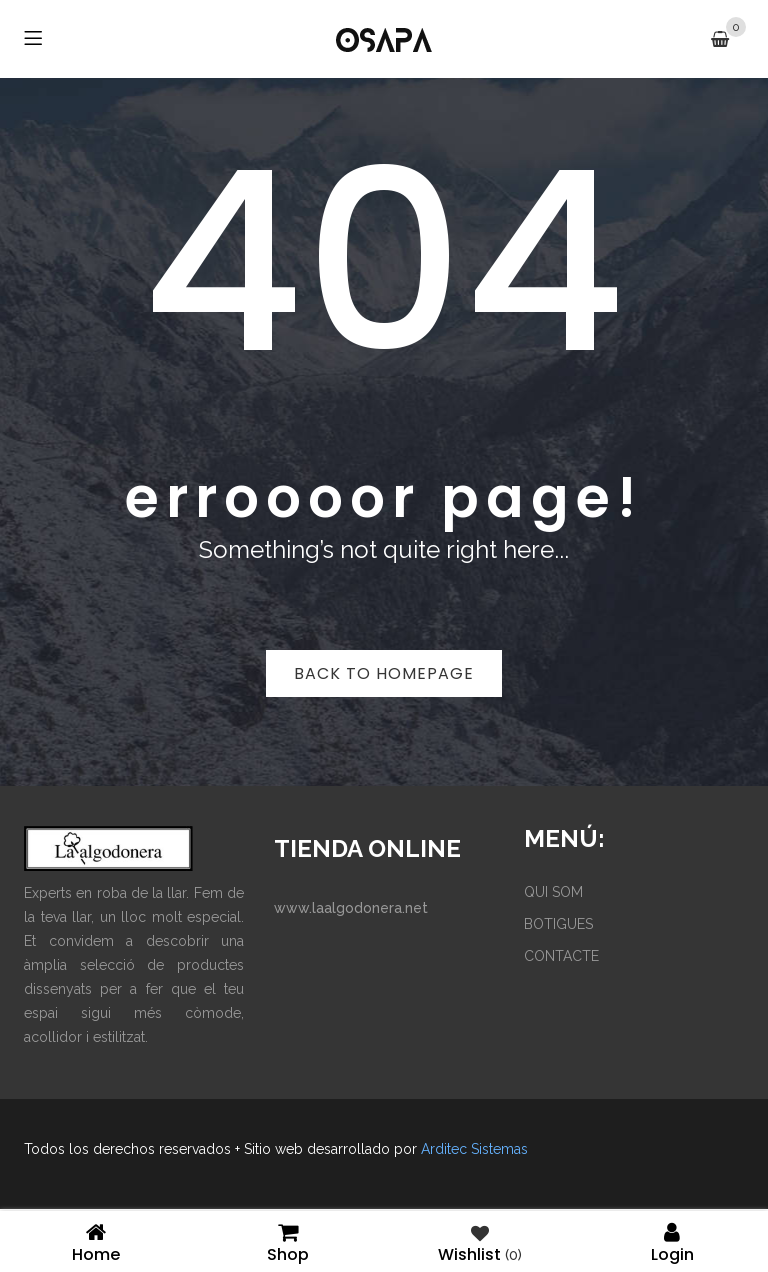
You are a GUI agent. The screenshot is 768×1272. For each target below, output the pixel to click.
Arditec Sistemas (474, 1149)
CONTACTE (561, 956)
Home (96, 1241)
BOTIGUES (558, 924)
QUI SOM (553, 892)
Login (672, 1241)
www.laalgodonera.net (351, 908)
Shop (288, 1241)
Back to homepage (384, 673)
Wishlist (480, 1241)
